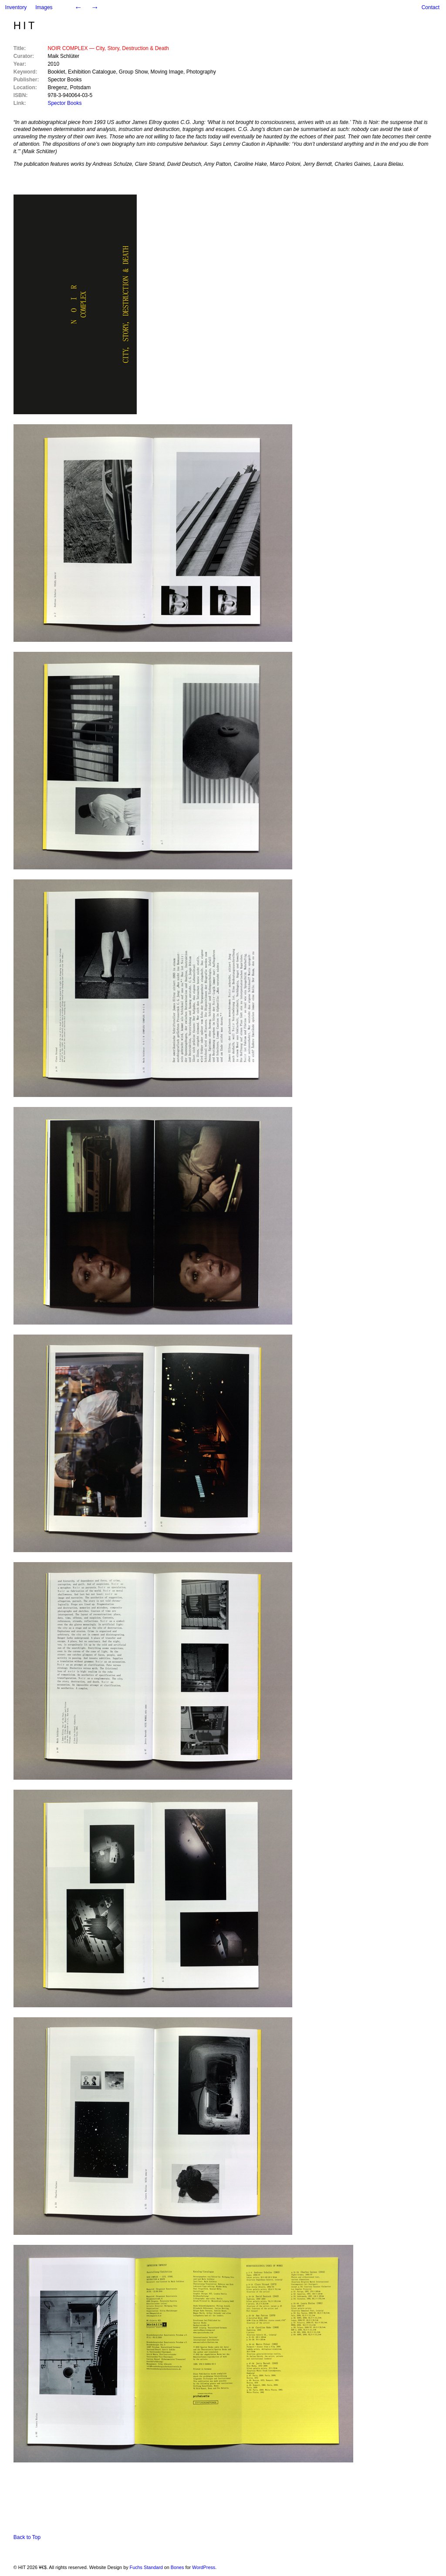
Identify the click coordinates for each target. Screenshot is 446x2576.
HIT (25, 25)
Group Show (133, 72)
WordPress (203, 2567)
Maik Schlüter (63, 56)
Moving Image (167, 72)
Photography (201, 72)
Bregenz (57, 87)
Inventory (16, 7)
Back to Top (27, 2537)
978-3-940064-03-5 (69, 95)
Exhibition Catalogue (92, 72)
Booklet (56, 72)
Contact (430, 7)
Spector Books (64, 80)
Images (43, 7)
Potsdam (80, 87)
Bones (177, 2567)
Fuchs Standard (146, 2567)
